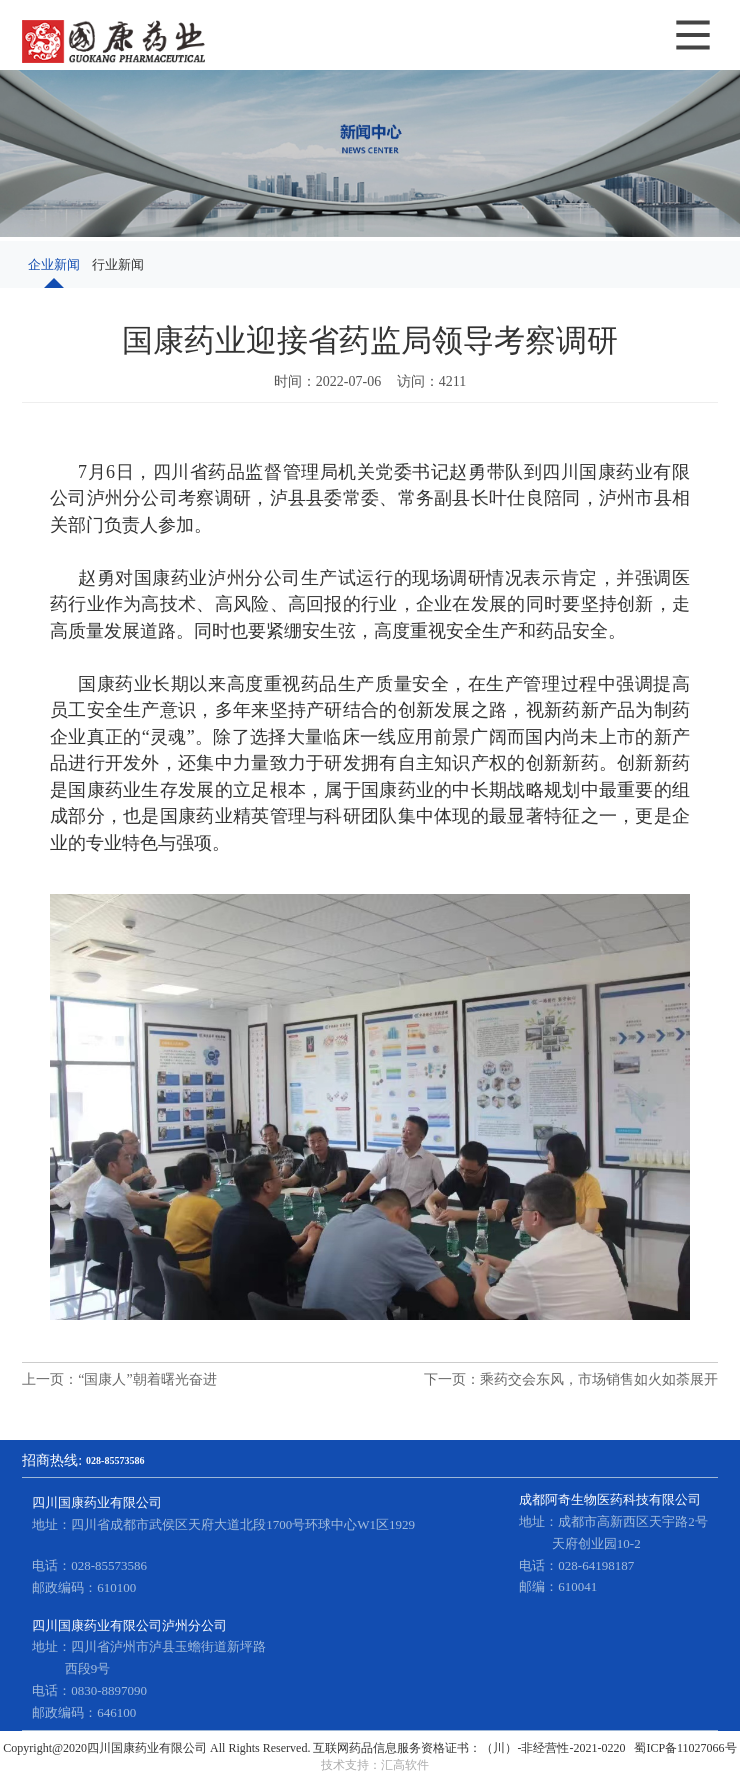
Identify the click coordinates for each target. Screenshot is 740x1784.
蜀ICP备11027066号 (685, 1748)
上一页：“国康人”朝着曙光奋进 (119, 1379)
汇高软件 (405, 1765)
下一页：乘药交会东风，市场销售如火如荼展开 (571, 1379)
